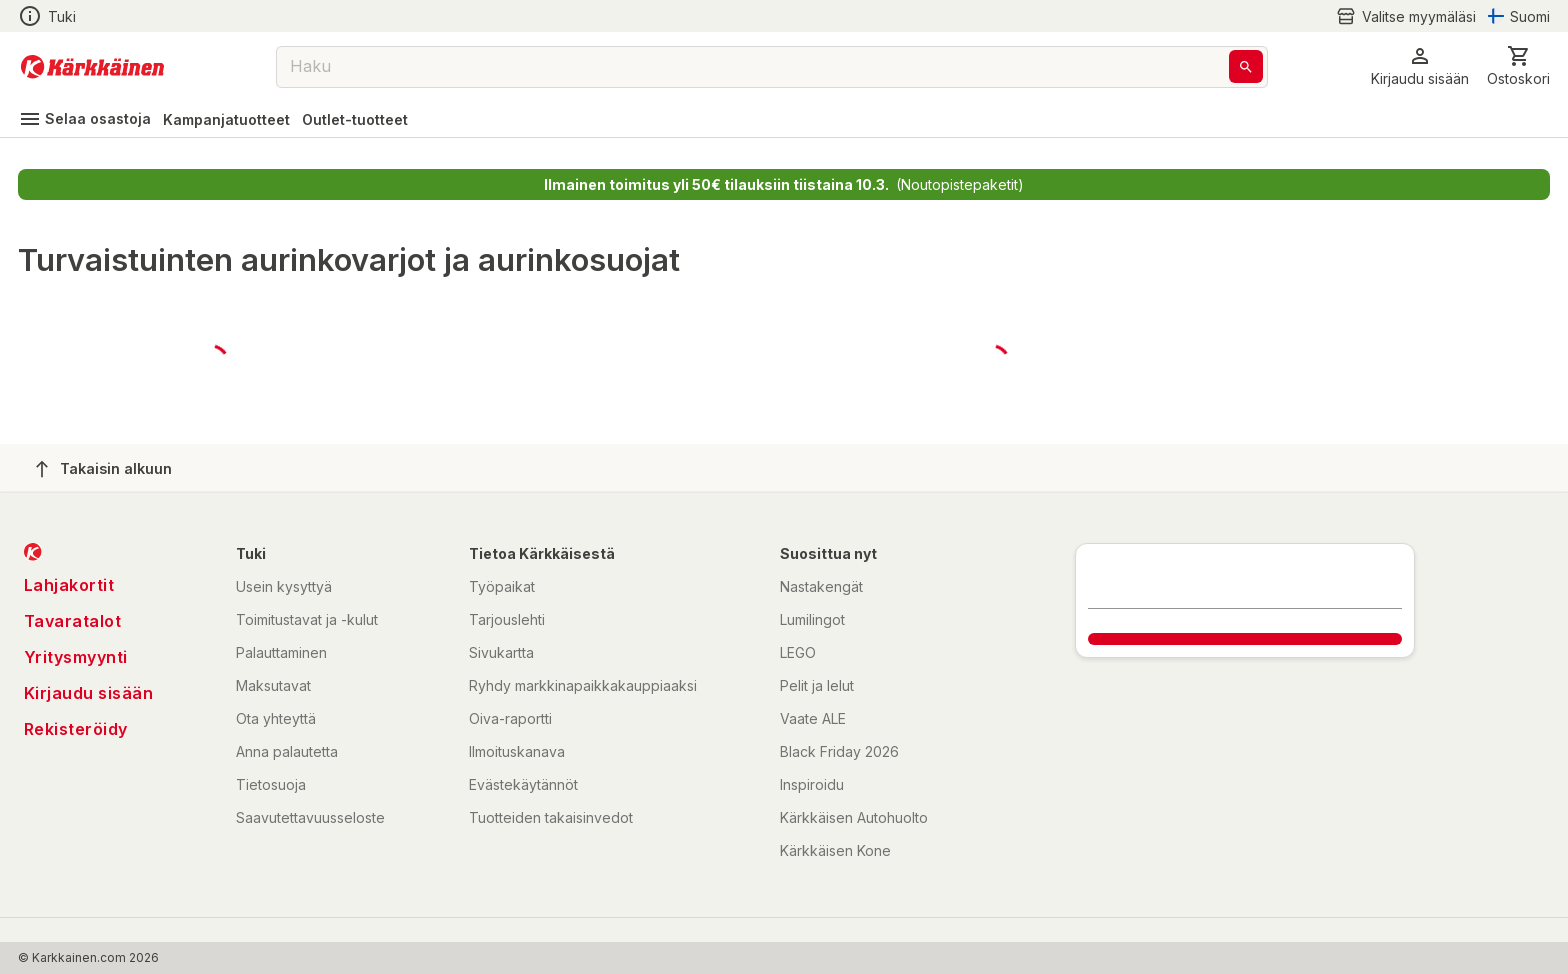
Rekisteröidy (76, 729)
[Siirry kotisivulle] (92, 67)
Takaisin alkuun (104, 469)
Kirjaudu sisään (89, 693)
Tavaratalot (73, 621)
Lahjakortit (69, 585)
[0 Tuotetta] (1518, 66)
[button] (1420, 66)
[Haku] (1246, 66)
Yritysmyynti (76, 657)
